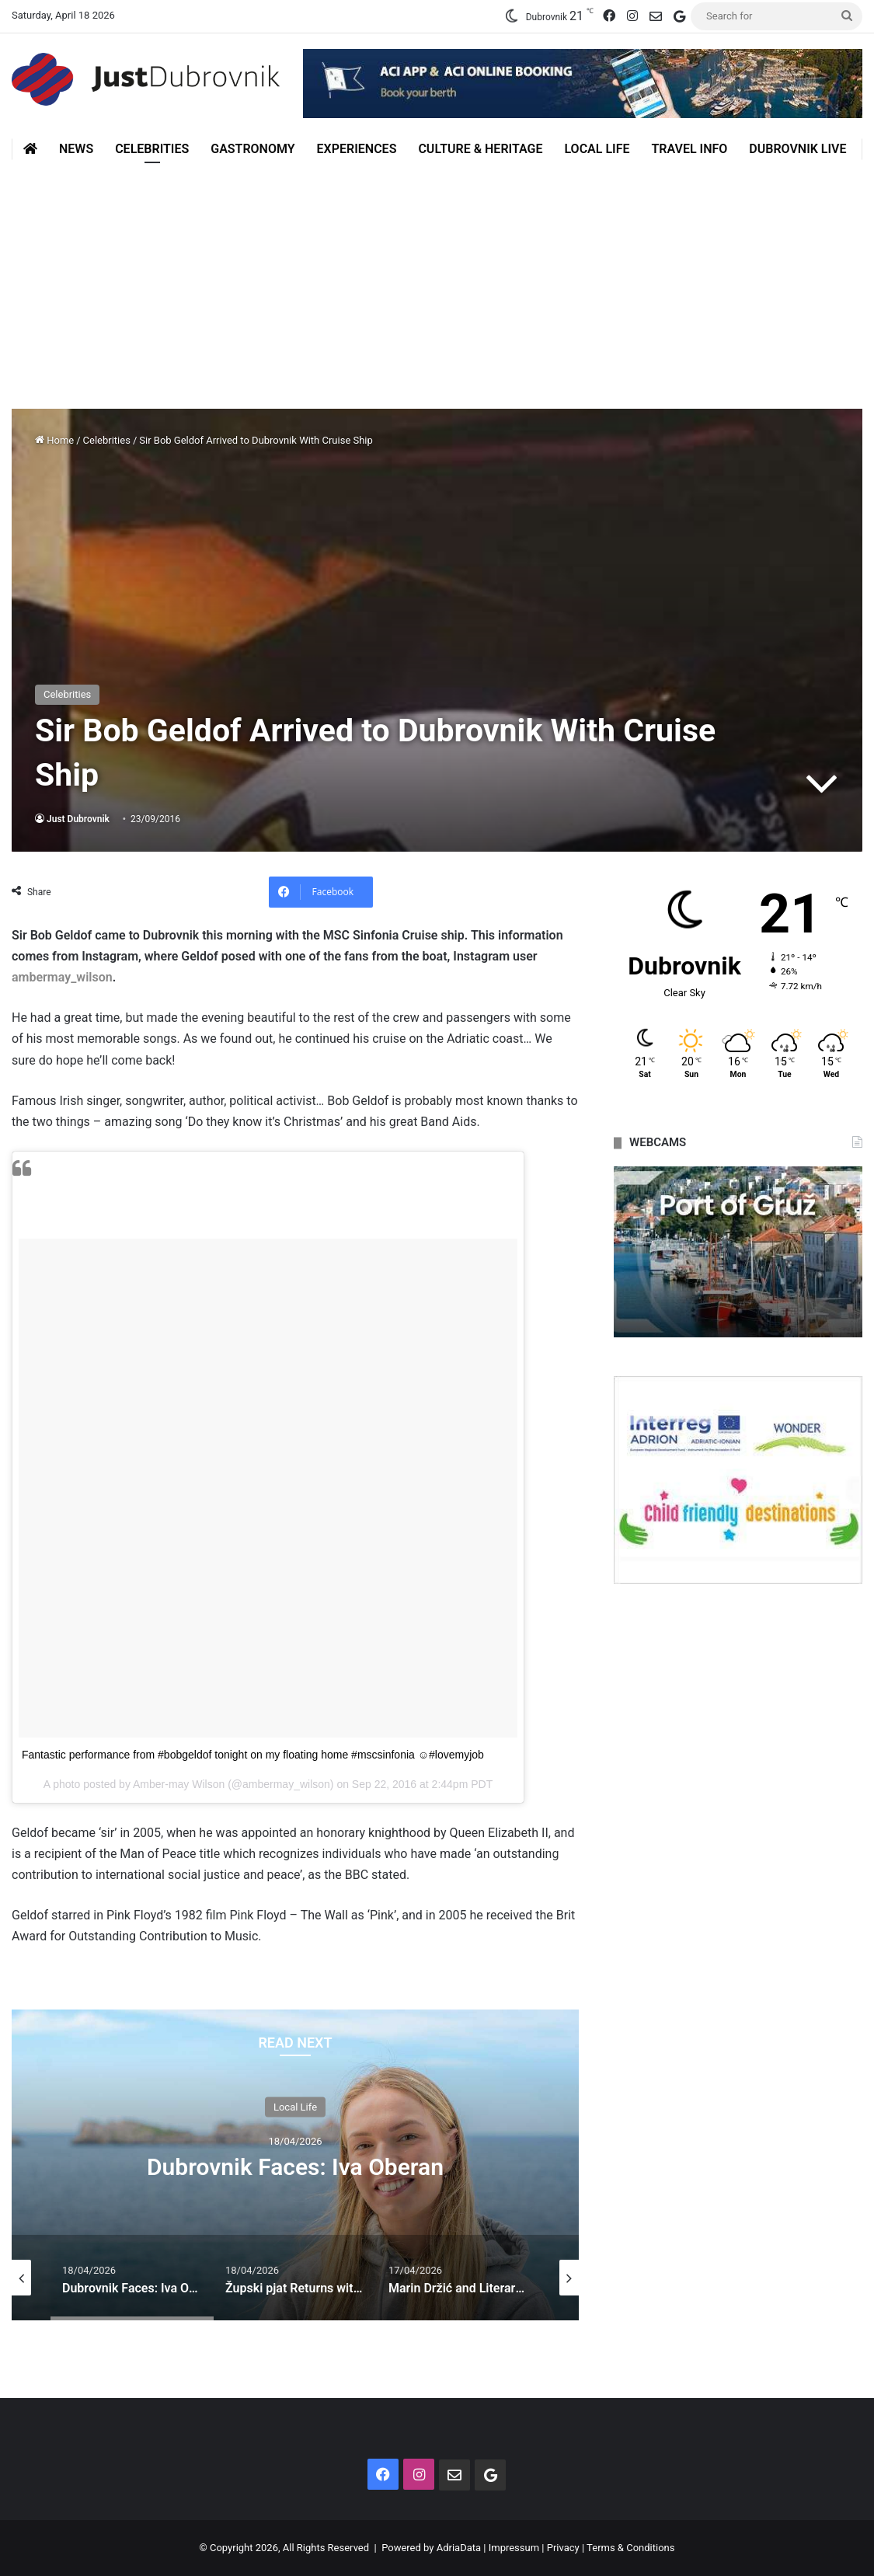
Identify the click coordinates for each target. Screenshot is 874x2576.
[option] (295, 2165)
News (76, 148)
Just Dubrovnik (78, 819)
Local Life (596, 148)
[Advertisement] (437, 276)
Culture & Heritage (480, 148)
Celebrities (152, 148)
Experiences (357, 148)
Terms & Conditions (630, 2547)
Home (54, 440)
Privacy (563, 2547)
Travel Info (689, 148)
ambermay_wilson (62, 977)
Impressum (514, 2547)
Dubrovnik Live (797, 148)
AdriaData (459, 2547)
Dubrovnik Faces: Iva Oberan (295, 2166)
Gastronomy (252, 148)
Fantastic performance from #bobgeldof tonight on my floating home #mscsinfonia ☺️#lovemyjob (253, 1754)
